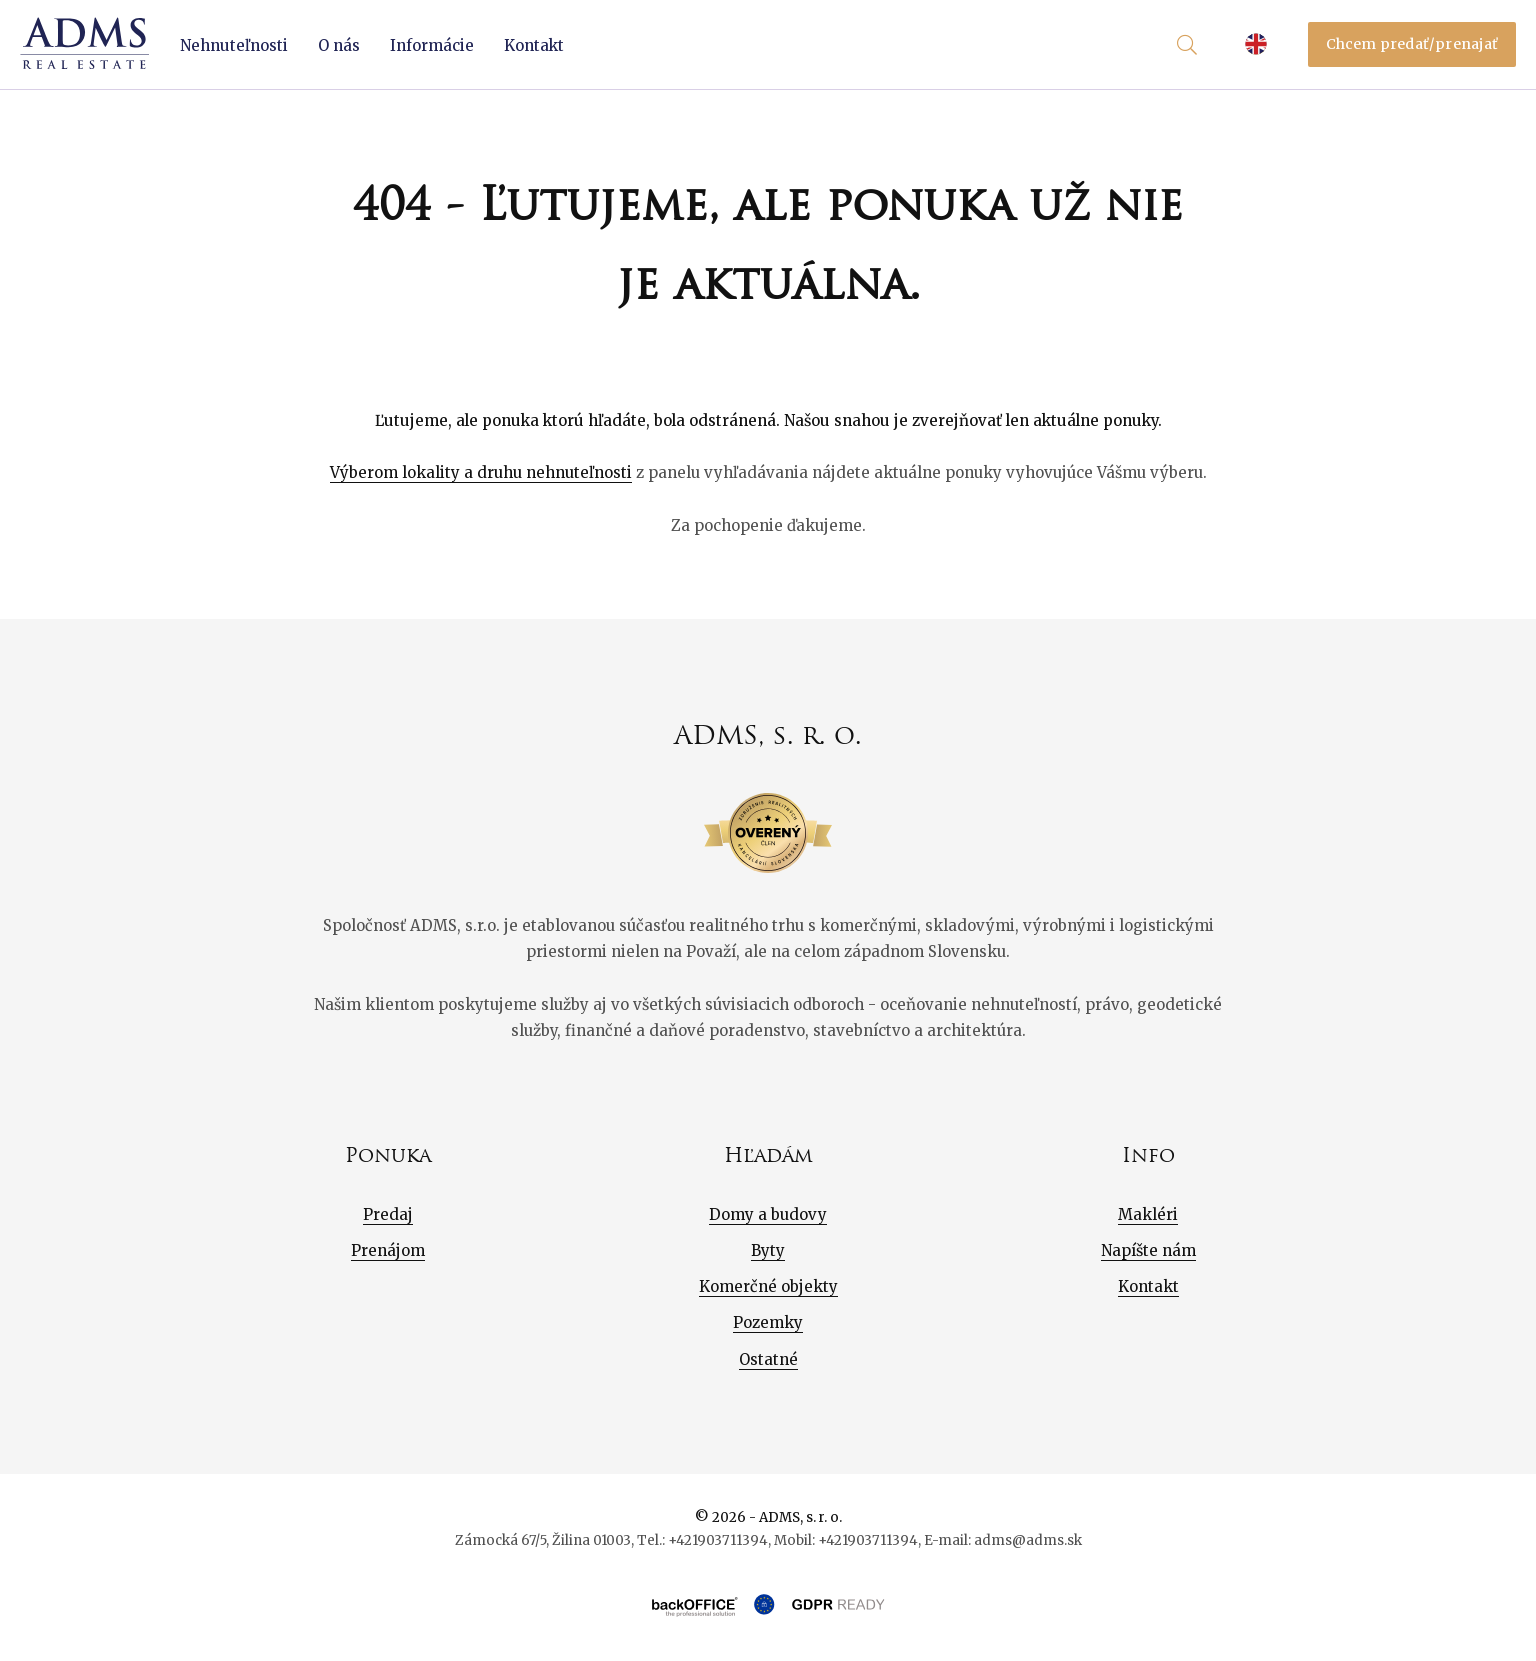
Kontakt (534, 45)
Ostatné (768, 1359)
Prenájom (388, 1250)
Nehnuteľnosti (234, 45)
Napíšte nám (1148, 1250)
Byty (768, 1250)
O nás (339, 45)
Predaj (388, 1214)
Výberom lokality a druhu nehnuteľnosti (481, 472)
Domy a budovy (768, 1214)
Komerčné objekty (768, 1286)
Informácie (432, 45)
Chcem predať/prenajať (1412, 44)
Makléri (1148, 1214)
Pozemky (768, 1322)
